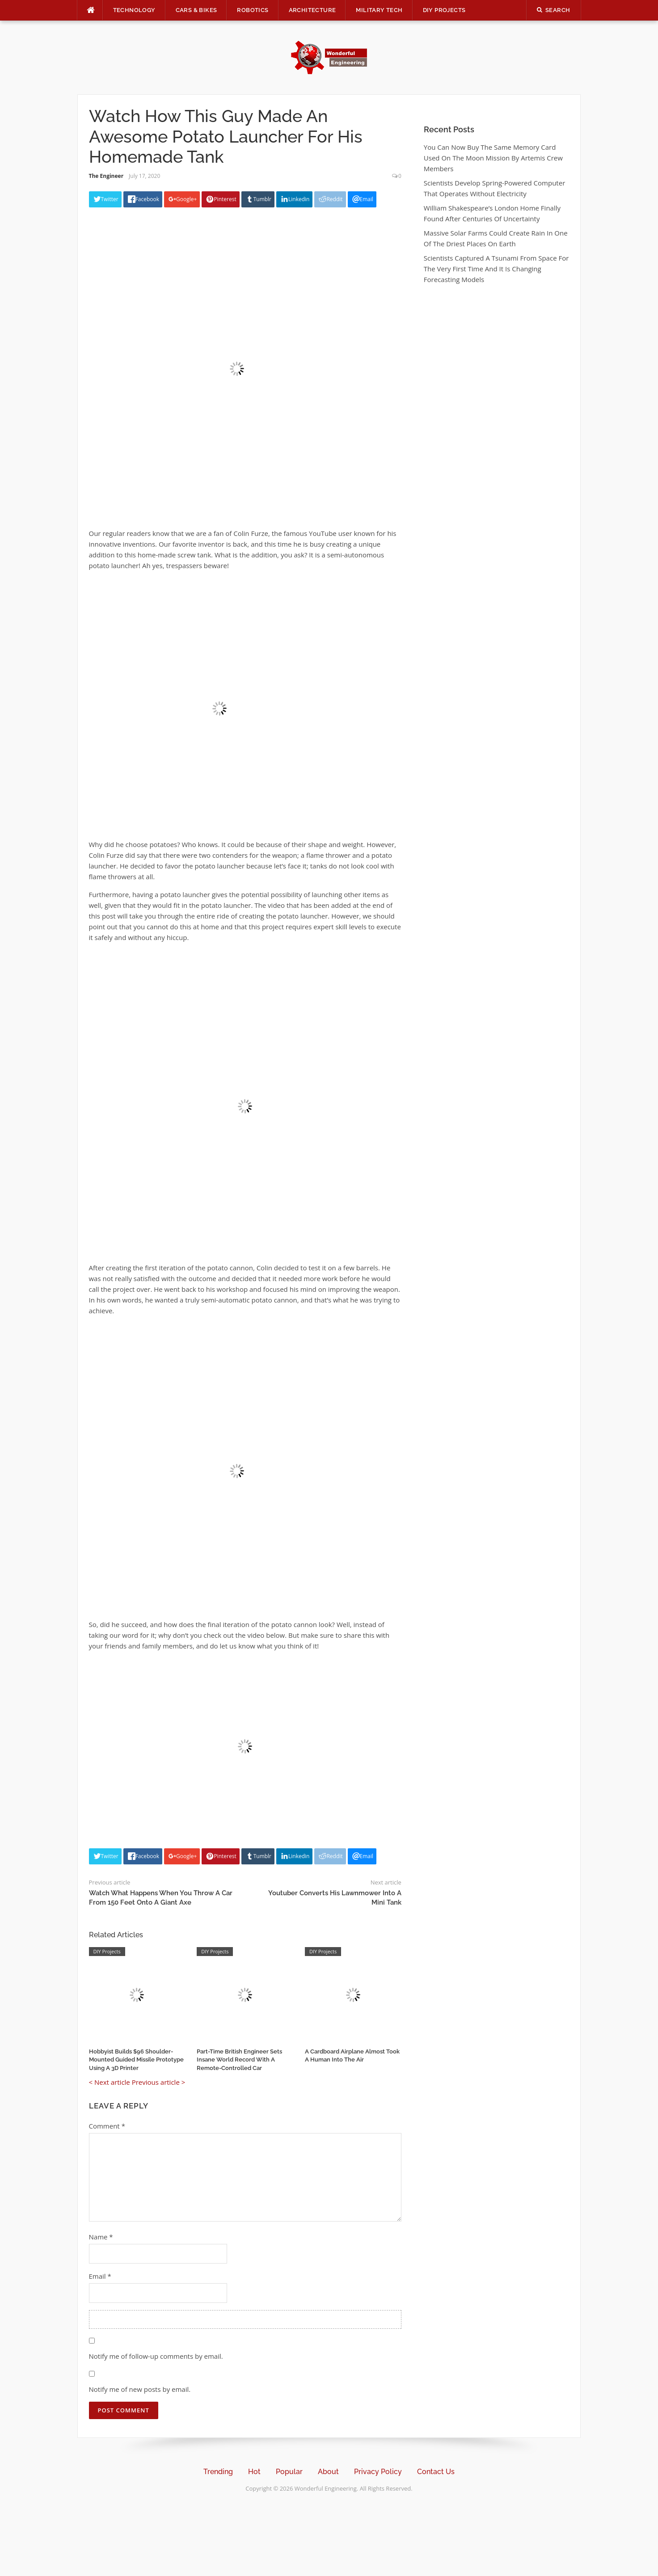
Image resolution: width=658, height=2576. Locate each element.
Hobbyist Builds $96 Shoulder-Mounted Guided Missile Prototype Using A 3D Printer (136, 2059)
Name (101, 2236)
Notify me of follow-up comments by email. (156, 2356)
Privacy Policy (378, 2471)
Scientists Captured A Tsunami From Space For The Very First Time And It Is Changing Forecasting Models (496, 268)
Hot (254, 2471)
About (328, 2471)
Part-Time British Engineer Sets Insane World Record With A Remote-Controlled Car (239, 2059)
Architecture (312, 10)
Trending (218, 2471)
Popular (289, 2471)
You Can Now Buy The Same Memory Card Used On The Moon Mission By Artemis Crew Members (493, 158)
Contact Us (436, 2471)
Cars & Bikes (196, 10)
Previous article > (159, 2082)
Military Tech (379, 10)
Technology (134, 10)
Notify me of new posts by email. (140, 2389)
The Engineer (106, 176)
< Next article (109, 2082)
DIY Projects (444, 10)
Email (100, 2276)
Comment (107, 2125)
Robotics (252, 10)
